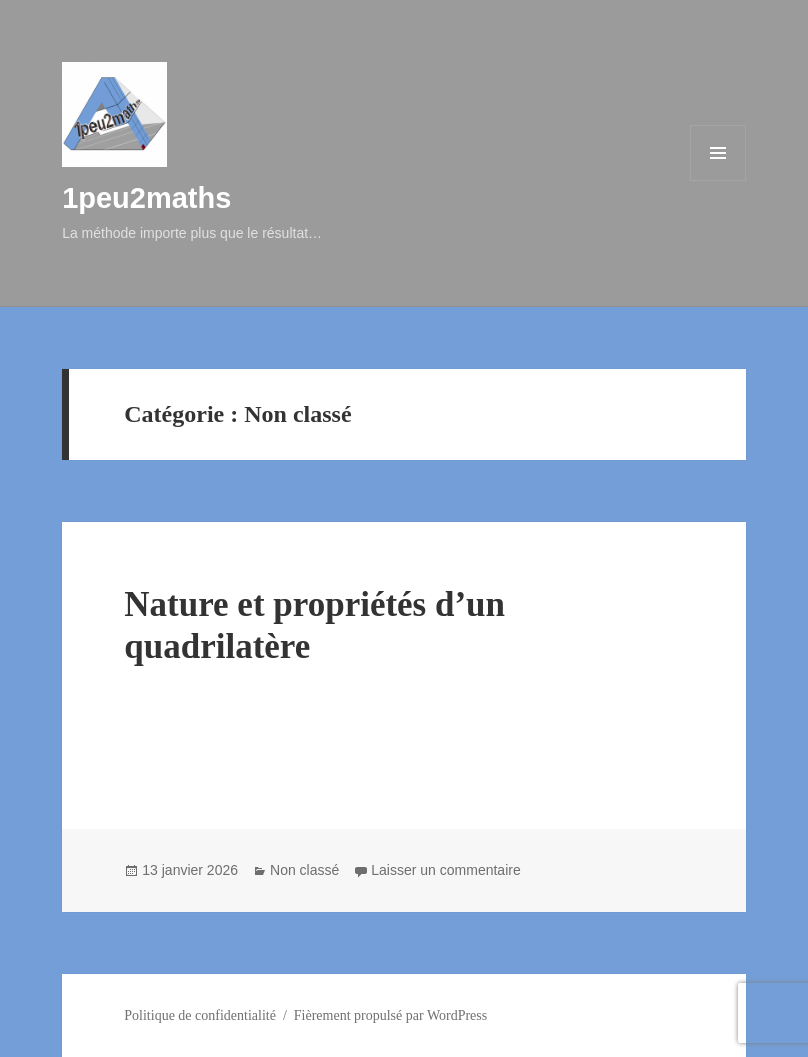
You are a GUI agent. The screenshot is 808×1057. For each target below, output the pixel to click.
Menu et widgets (718, 180)
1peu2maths (146, 198)
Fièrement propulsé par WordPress (390, 1015)
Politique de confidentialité (200, 1015)
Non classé (304, 870)
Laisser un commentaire (445, 870)
